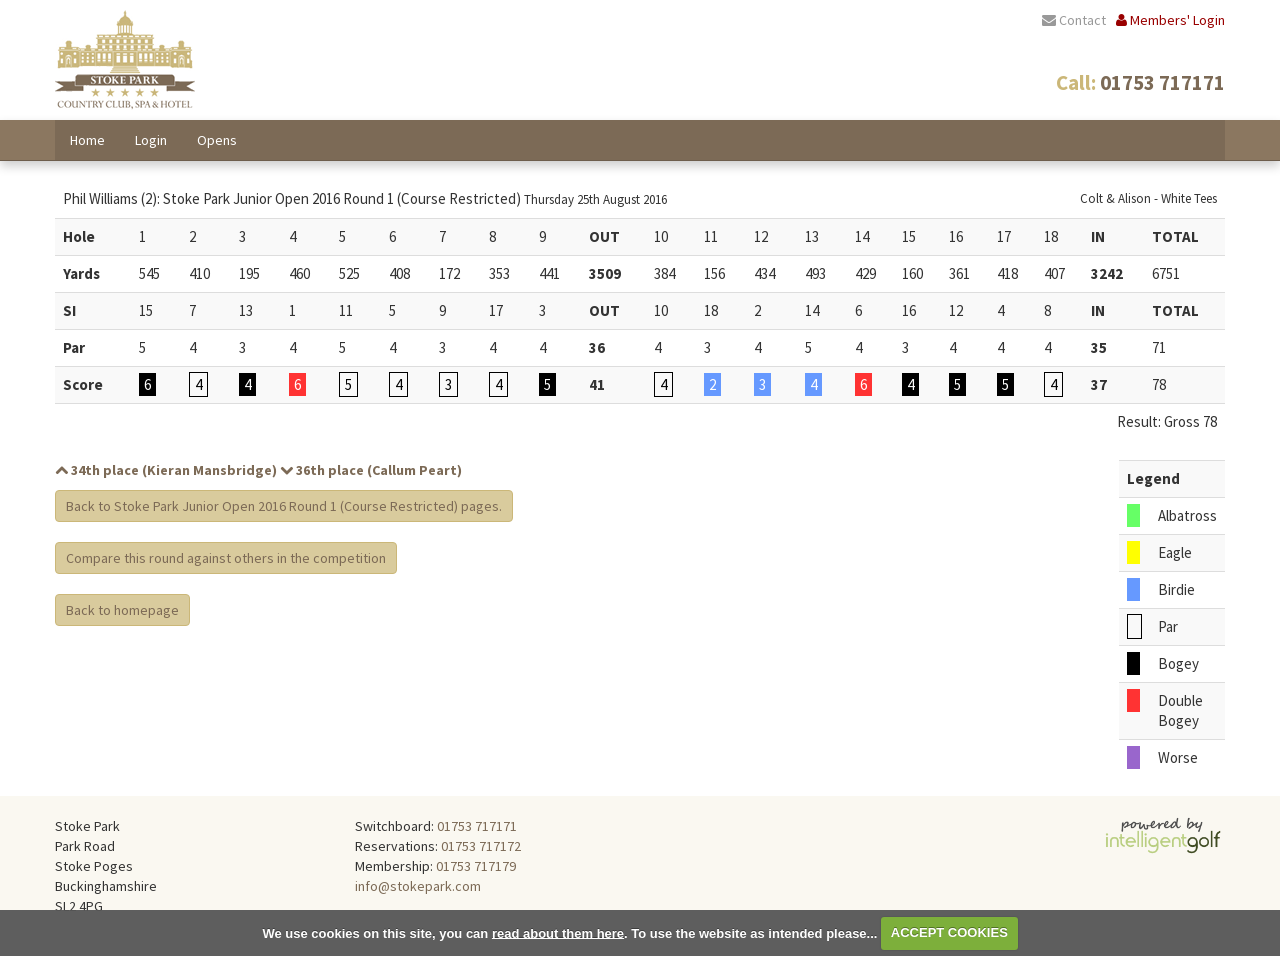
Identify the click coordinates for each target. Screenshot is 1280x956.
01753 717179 (476, 866)
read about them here (558, 932)
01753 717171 (477, 826)
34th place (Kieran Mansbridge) (166, 470)
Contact (1074, 20)
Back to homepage (122, 610)
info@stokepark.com (418, 886)
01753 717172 (481, 846)
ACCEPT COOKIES (949, 932)
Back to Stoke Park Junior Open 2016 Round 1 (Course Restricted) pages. (284, 506)
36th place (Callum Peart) (371, 470)
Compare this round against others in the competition (226, 558)
